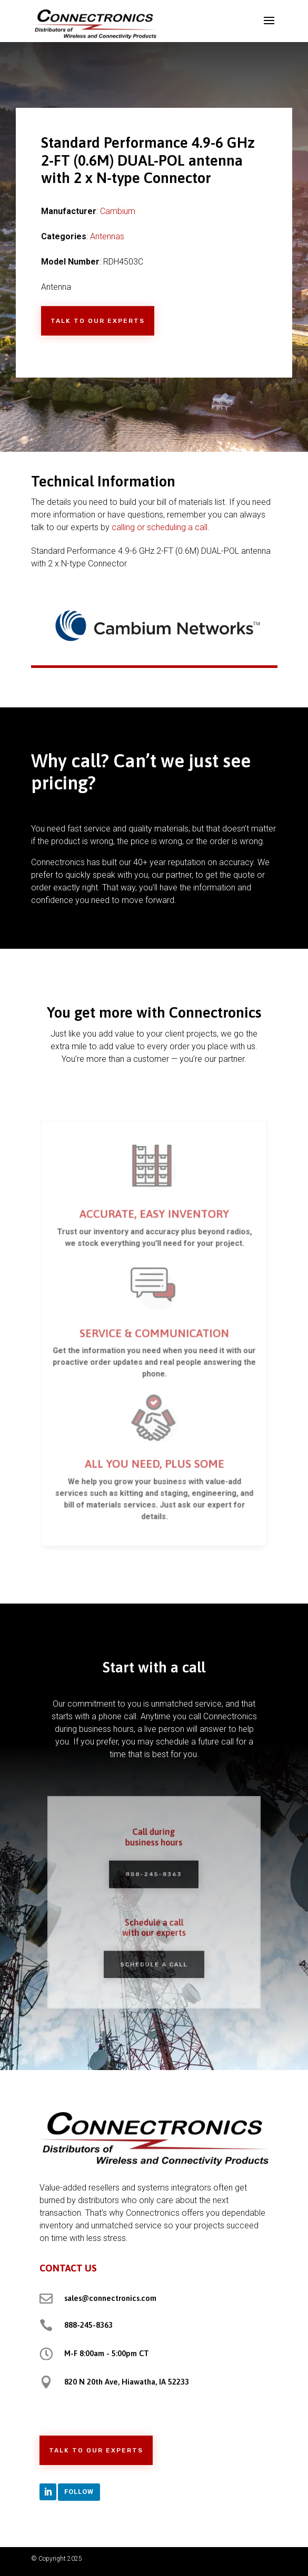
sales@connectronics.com (110, 2298)
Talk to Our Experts (98, 320)
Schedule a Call (154, 1957)
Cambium (117, 211)
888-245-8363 (154, 1877)
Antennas (107, 236)
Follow (79, 2492)
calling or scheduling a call (159, 527)
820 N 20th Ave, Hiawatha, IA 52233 (126, 2381)
